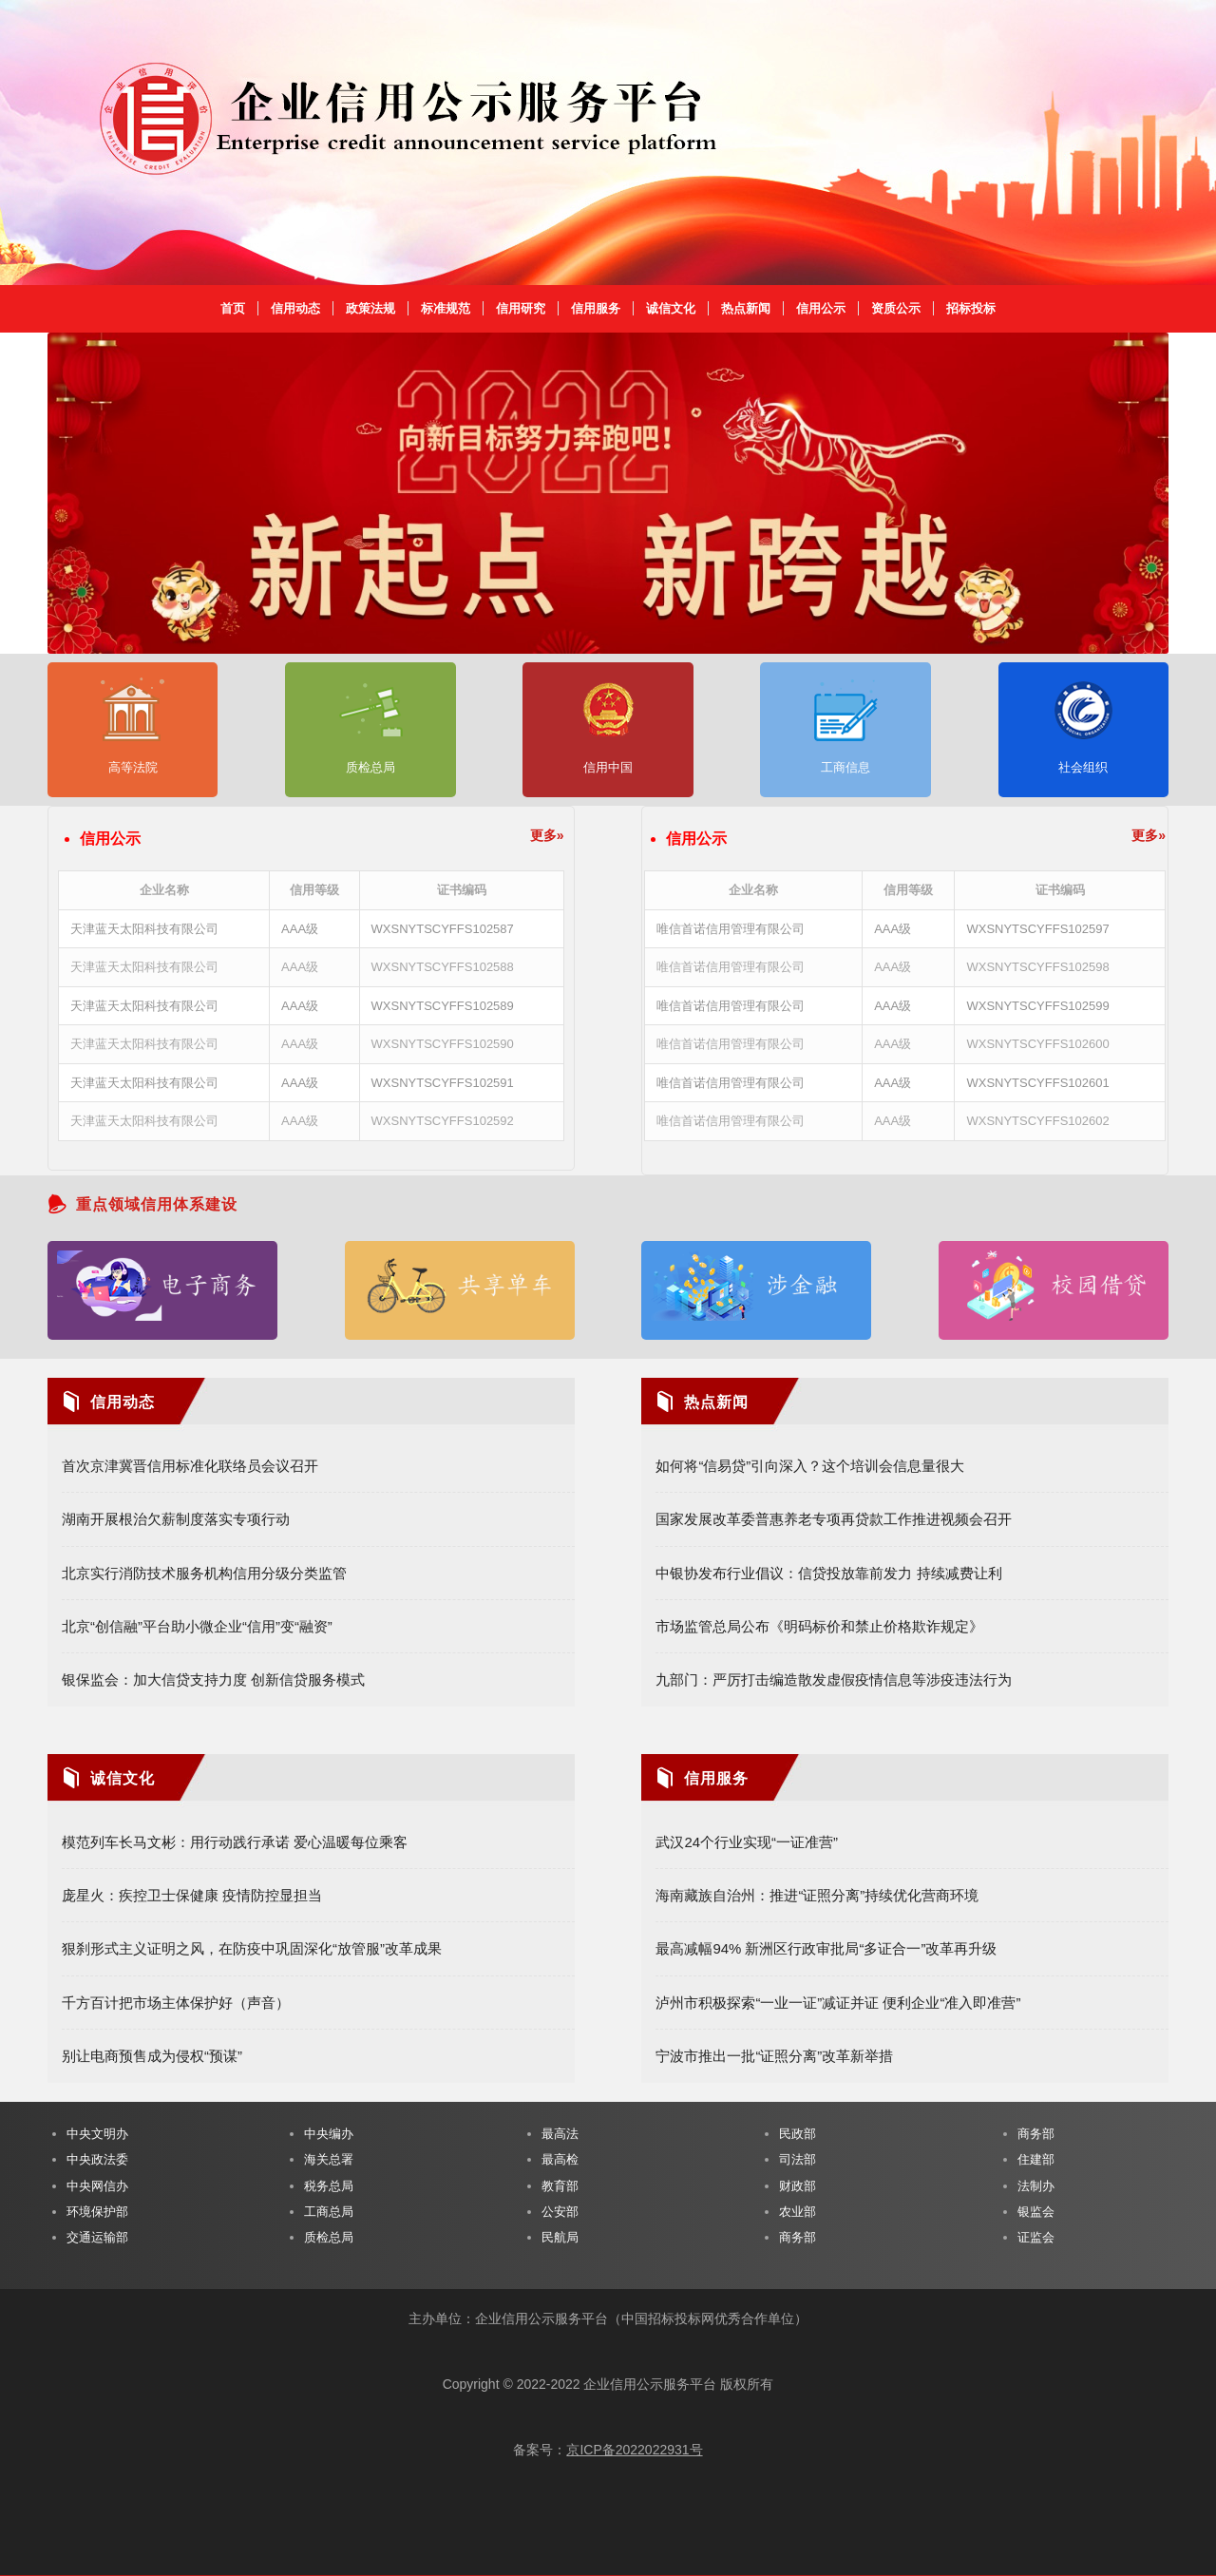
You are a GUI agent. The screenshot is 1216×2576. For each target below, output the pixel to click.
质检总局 (328, 2237)
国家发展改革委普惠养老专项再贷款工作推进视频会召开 (834, 1519)
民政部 (797, 2134)
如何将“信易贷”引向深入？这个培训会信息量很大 (810, 1466)
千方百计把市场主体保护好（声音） (176, 2002)
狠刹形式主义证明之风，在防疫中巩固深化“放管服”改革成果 (252, 1948)
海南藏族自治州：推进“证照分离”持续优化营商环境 (817, 1895)
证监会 (1035, 2237)
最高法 (560, 2134)
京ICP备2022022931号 (634, 2449)
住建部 (1035, 2159)
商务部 (797, 2237)
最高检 (560, 2159)
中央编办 (328, 2134)
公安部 (560, 2211)
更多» (547, 835)
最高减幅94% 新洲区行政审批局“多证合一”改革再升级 (826, 1948)
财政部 (797, 2186)
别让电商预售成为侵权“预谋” (152, 2056)
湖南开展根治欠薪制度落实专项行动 (176, 1519)
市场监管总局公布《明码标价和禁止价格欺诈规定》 (819, 1626)
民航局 (560, 2237)
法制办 (1035, 2186)
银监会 (1035, 2211)
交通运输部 (97, 2237)
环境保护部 (97, 2211)
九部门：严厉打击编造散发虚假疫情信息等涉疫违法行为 (834, 1679)
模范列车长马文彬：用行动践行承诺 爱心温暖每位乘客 (235, 1842)
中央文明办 (97, 2134)
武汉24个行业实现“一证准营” (747, 1842)
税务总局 (328, 2186)
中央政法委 (97, 2159)
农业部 (797, 2211)
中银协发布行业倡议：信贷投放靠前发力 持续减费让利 (828, 1573)
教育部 (560, 2186)
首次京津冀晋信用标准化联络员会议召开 (190, 1466)
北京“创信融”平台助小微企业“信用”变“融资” (197, 1626)
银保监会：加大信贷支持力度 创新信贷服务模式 (213, 1679)
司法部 (797, 2159)
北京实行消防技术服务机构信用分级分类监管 (204, 1573)
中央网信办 (97, 2186)
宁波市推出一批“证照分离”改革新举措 (774, 2056)
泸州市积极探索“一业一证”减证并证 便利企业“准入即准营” (838, 2002)
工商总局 (328, 2211)
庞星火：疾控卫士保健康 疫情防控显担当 (192, 1895)
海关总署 (328, 2159)
